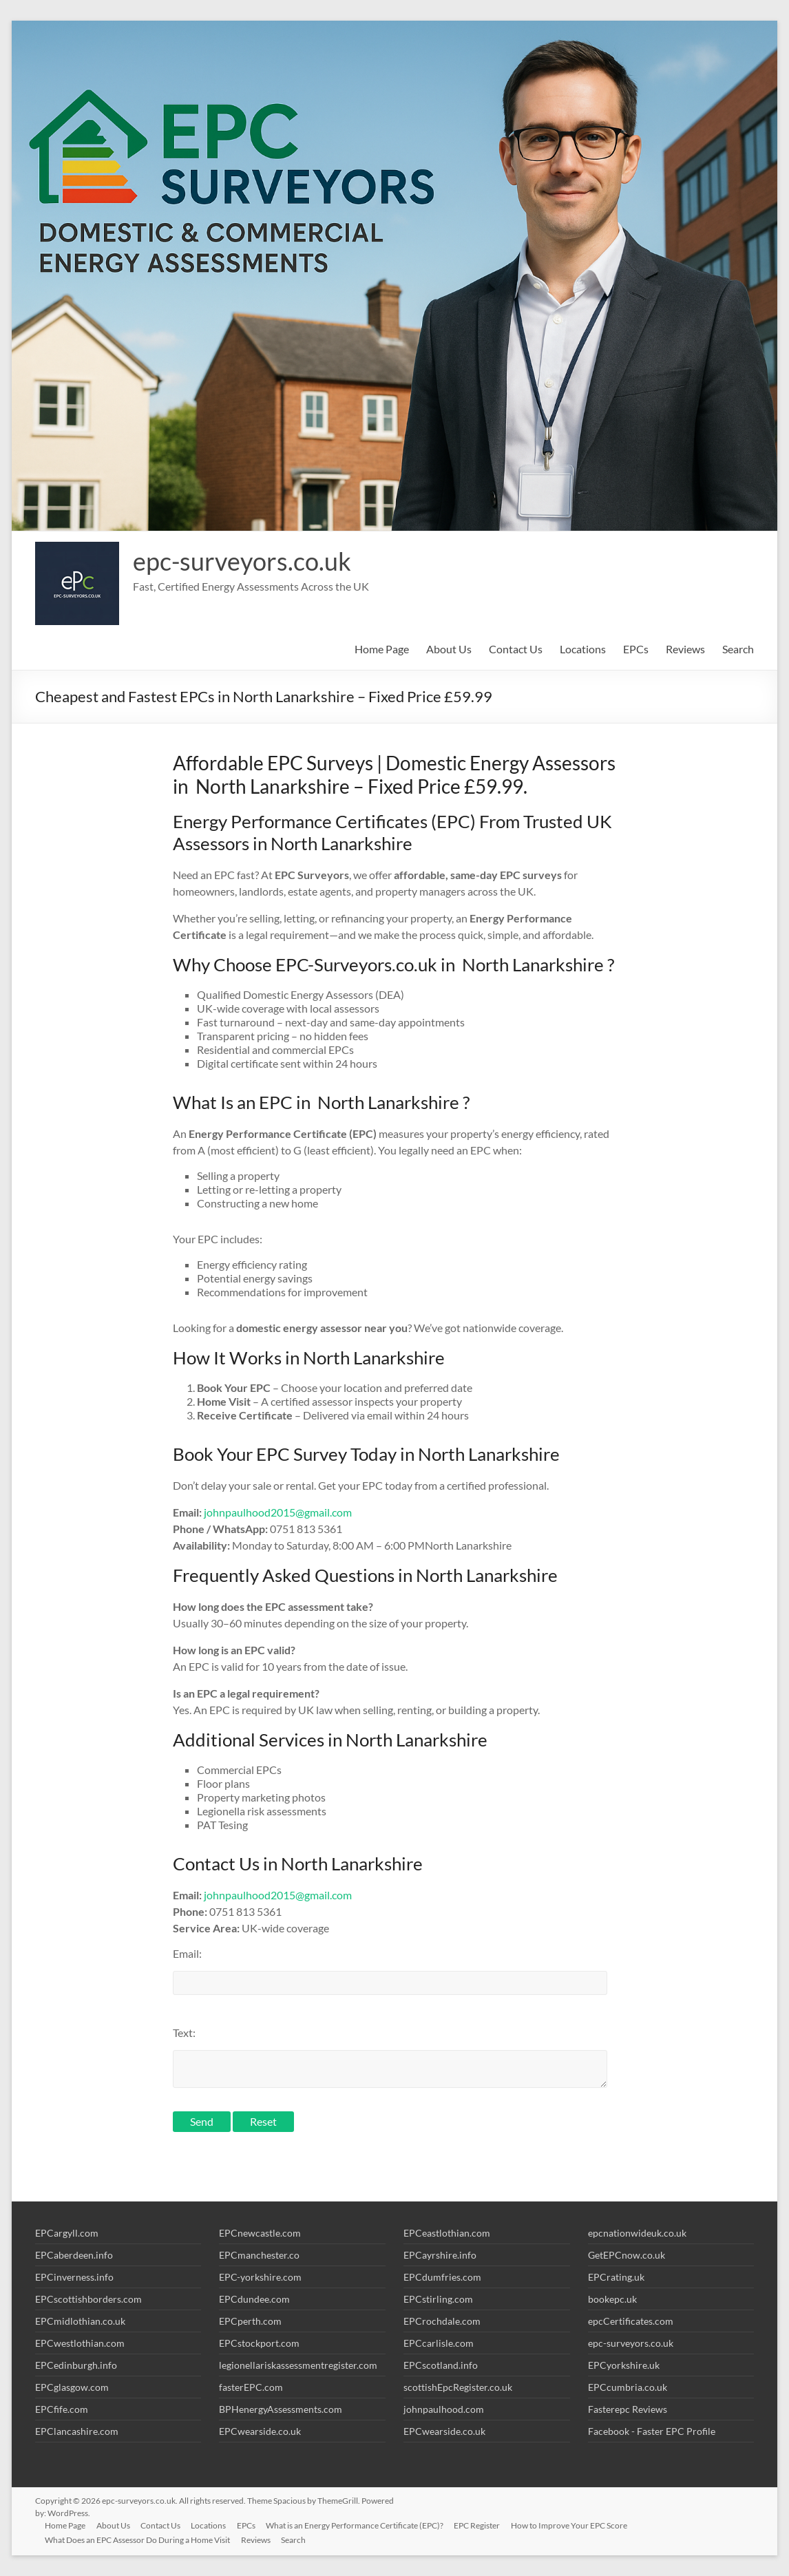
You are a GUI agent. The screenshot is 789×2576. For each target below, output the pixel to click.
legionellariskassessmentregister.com (298, 2365)
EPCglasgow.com (72, 2387)
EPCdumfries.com (442, 2277)
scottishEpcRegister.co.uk (457, 2387)
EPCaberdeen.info (74, 2255)
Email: (187, 1953)
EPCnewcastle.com (260, 2233)
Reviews (685, 648)
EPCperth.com (250, 2321)
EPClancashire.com (76, 2431)
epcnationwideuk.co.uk (637, 2233)
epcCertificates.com (630, 2321)
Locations (583, 648)
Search (738, 648)
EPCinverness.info (74, 2277)
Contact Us (516, 648)
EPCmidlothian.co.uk (80, 2321)
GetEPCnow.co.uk (626, 2255)
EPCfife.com (61, 2409)
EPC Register (481, 2525)
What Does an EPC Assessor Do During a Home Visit (138, 2540)
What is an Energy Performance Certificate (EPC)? (358, 2525)
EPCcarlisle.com (438, 2343)
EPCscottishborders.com (88, 2299)
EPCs (636, 648)
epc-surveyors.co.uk (242, 561)
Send (201, 2121)
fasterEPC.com (251, 2387)
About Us (449, 648)
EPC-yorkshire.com (260, 2277)
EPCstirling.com (438, 2299)
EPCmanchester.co (259, 2255)
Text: (184, 2032)
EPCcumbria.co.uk (627, 2387)
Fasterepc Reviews (627, 2409)
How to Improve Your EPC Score (573, 2525)
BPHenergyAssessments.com (280, 2409)
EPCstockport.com (259, 2343)
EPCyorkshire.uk (624, 2365)
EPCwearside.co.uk (260, 2431)
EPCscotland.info (440, 2365)
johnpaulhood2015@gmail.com (278, 1512)
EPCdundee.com (254, 2299)
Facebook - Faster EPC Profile (651, 2431)
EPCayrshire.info (439, 2255)
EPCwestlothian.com (80, 2343)
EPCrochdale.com (442, 2321)
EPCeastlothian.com (446, 2233)
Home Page (382, 648)
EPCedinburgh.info (76, 2365)
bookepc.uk (612, 2299)
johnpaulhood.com (443, 2409)
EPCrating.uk (616, 2277)
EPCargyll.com (66, 2233)
